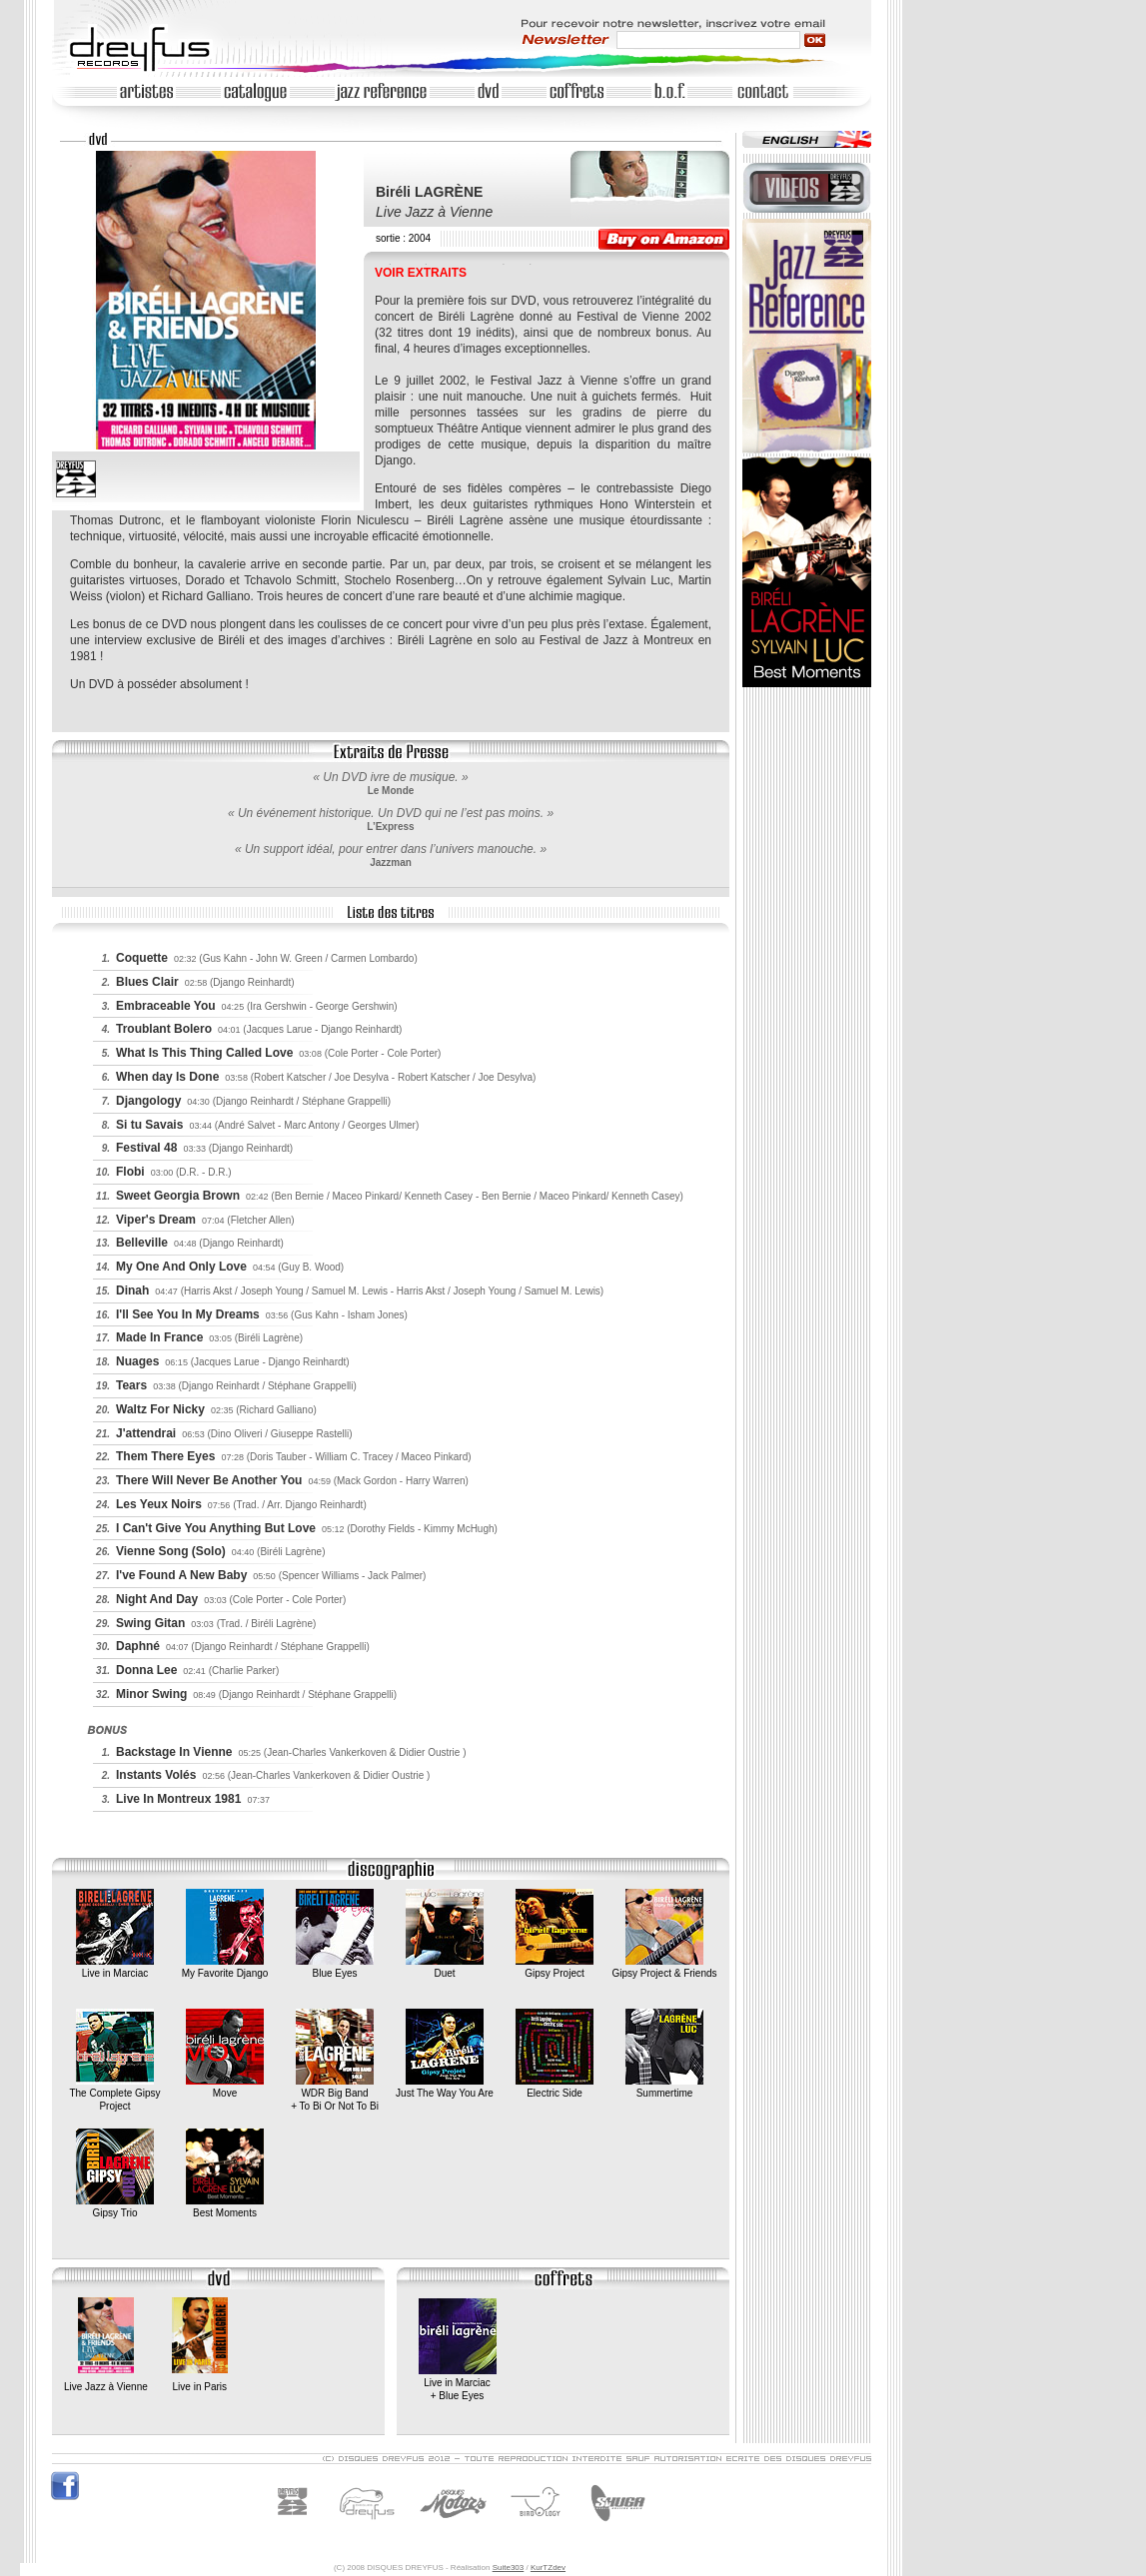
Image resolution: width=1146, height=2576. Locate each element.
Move (225, 2087)
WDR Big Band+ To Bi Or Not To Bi (335, 2094)
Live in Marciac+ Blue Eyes (458, 2383)
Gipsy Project (554, 1967)
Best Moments (225, 2206)
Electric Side (554, 2087)
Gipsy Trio (115, 2206)
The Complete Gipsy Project (114, 2094)
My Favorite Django (225, 1967)
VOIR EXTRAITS (421, 273)
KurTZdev (548, 2567)
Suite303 (509, 2567)
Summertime (664, 2087)
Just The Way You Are (445, 2087)
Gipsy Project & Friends (663, 1967)
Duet (445, 1967)
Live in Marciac (115, 1967)
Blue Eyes (335, 1967)
